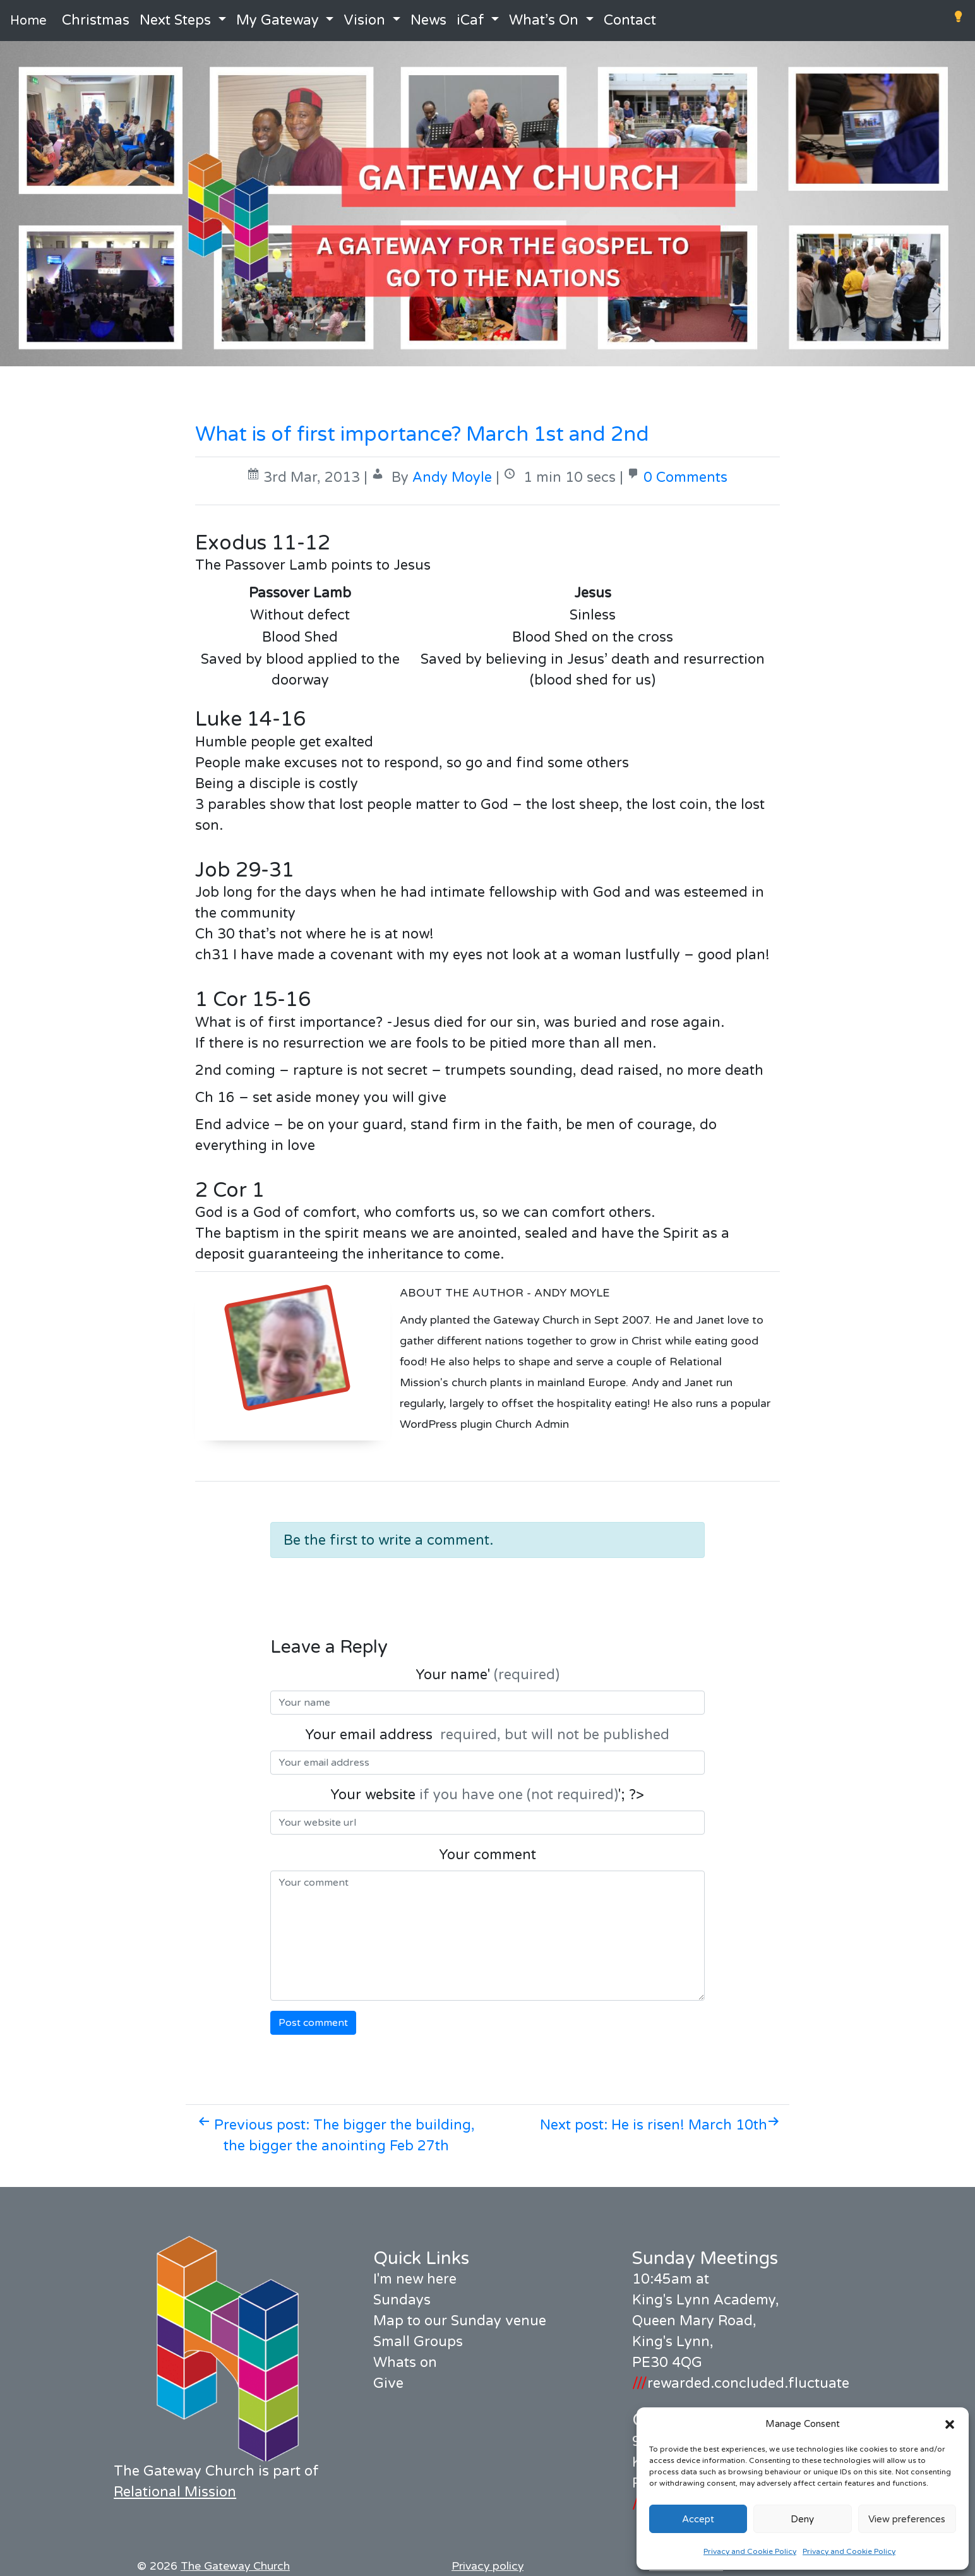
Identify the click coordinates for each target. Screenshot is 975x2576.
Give (388, 2383)
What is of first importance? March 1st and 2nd (422, 434)
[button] (949, 2423)
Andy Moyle (452, 477)
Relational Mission (175, 2492)
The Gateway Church (235, 2566)
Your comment (487, 1855)
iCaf (470, 20)
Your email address (487, 1735)
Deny (802, 2519)
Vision (364, 20)
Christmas (95, 20)
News (428, 20)
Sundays (402, 2300)
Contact (630, 20)
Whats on (405, 2362)
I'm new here (415, 2279)
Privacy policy (487, 2566)
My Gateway (277, 20)
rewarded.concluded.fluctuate (740, 2383)
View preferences (906, 2519)
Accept (698, 2519)
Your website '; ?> (487, 1795)
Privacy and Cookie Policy (749, 2551)
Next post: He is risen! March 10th (660, 2125)
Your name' (487, 1675)
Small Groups (418, 2341)
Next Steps (175, 20)
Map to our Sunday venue (459, 2321)
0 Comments (685, 477)
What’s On (543, 20)
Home (28, 20)
